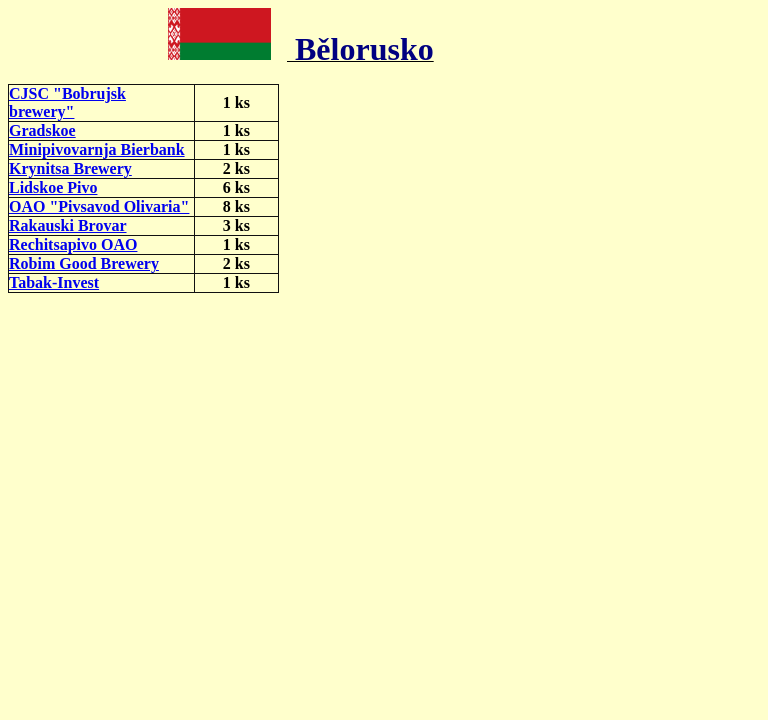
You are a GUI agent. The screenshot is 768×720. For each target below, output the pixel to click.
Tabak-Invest (54, 282)
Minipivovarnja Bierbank (97, 149)
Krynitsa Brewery (70, 168)
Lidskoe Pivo (53, 187)
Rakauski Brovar (68, 225)
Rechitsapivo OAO (73, 244)
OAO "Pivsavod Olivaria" (99, 206)
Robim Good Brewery (84, 263)
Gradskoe (42, 130)
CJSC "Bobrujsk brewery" (67, 102)
